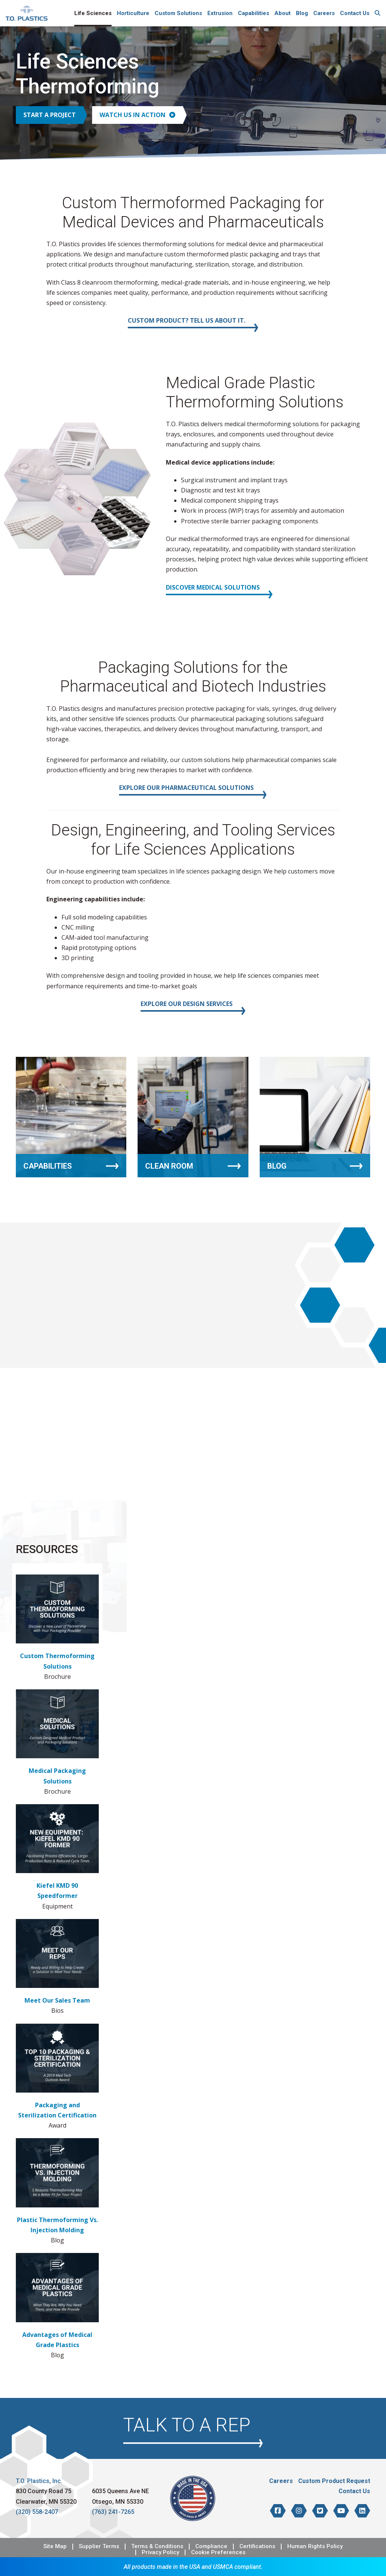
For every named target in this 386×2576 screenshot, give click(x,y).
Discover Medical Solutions (213, 587)
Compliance (211, 2546)
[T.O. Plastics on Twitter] (320, 2511)
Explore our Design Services (187, 1004)
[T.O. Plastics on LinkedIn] (362, 2511)
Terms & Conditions (157, 2546)
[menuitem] (377, 13)
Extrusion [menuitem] (220, 13)
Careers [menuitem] (324, 13)
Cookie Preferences (218, 2552)
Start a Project (49, 115)
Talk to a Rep (186, 2425)
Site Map (55, 2546)
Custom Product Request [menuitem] (334, 2481)
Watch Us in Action (138, 115)
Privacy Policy (160, 2552)
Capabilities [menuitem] (253, 13)
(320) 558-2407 (37, 2511)
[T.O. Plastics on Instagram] (299, 2511)
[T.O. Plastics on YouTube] (341, 2511)
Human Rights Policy (315, 2546)
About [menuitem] (282, 13)
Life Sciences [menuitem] (93, 13)
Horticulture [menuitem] (133, 13)
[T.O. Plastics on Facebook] (278, 2511)
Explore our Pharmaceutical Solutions (186, 787)
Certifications (257, 2546)
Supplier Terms (99, 2546)
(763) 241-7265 (113, 2511)
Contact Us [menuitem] (354, 13)
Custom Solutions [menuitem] (178, 13)
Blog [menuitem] (302, 13)
